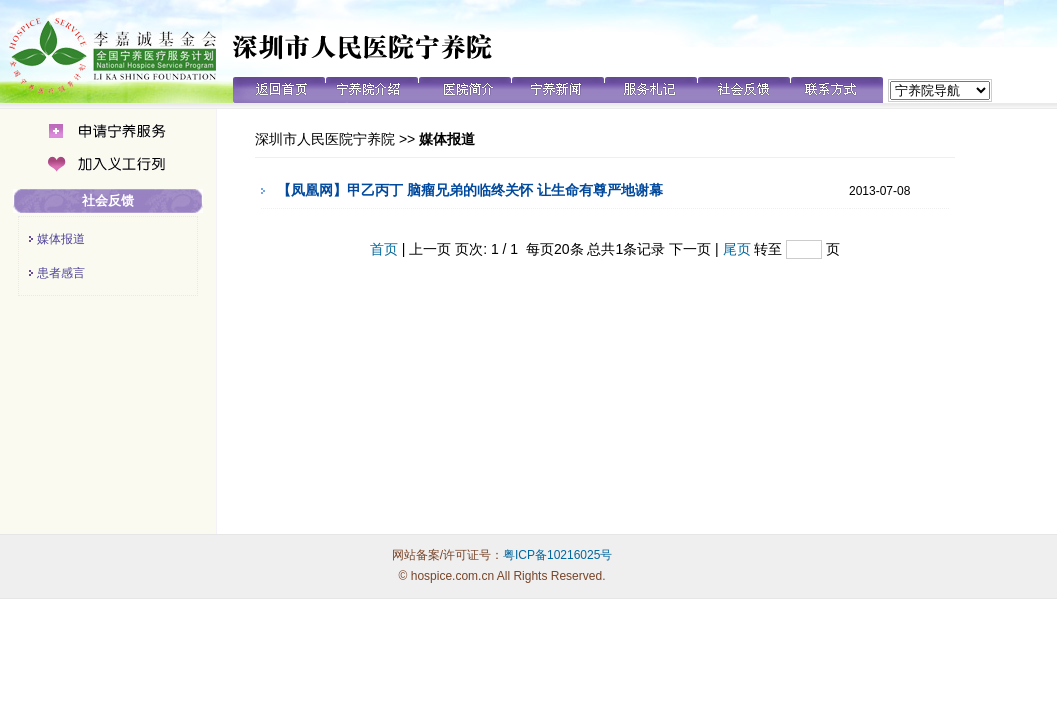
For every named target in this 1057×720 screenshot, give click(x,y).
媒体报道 (61, 239)
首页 (384, 249)
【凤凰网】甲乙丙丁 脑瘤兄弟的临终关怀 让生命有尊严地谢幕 (470, 190)
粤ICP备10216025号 (557, 555)
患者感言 (61, 273)
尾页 (737, 249)
